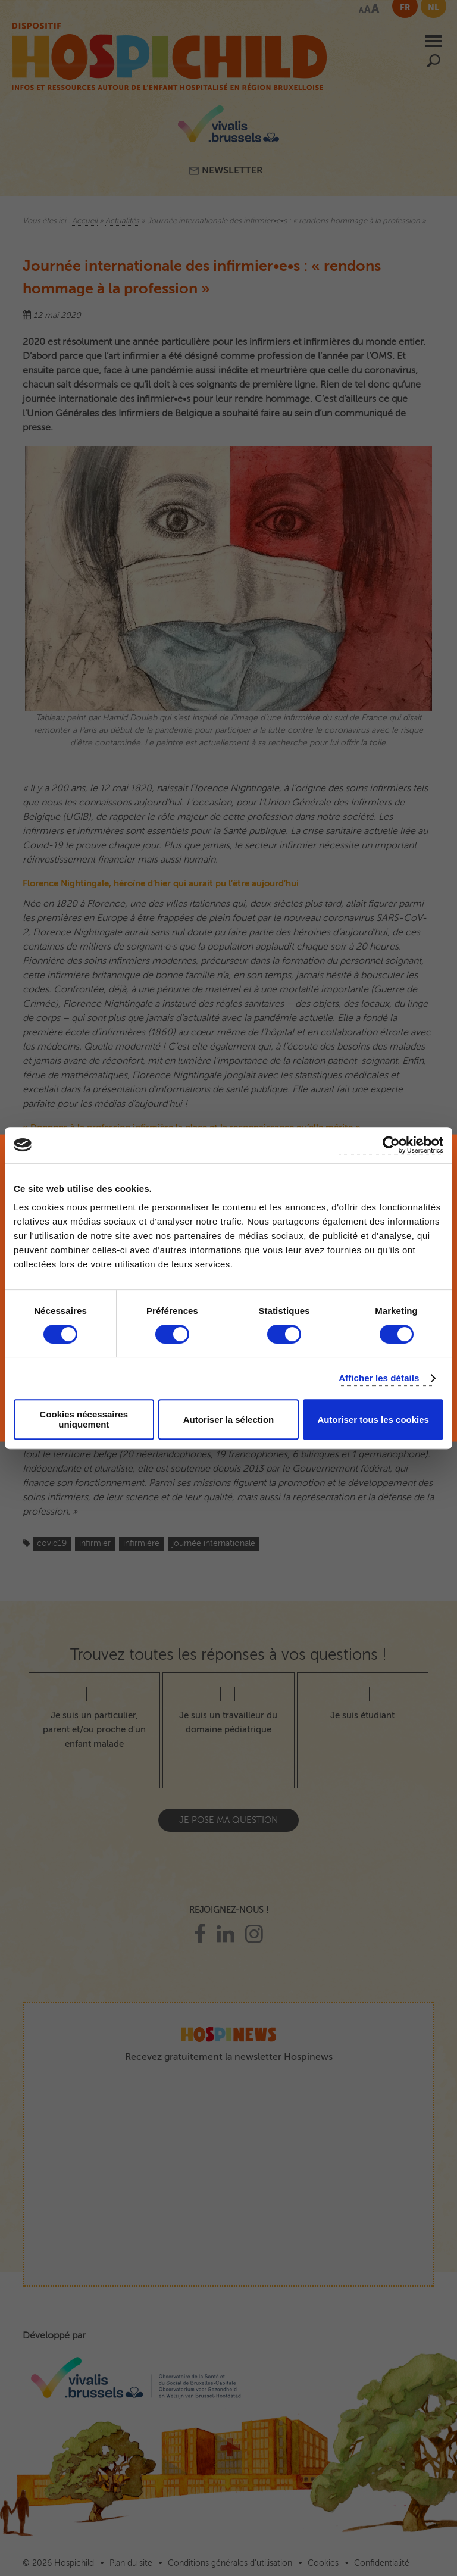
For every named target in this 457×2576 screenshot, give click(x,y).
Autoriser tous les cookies (373, 1420)
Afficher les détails (379, 1378)
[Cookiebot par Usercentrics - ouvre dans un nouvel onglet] (391, 1145)
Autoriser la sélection (228, 1420)
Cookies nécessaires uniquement (84, 1419)
